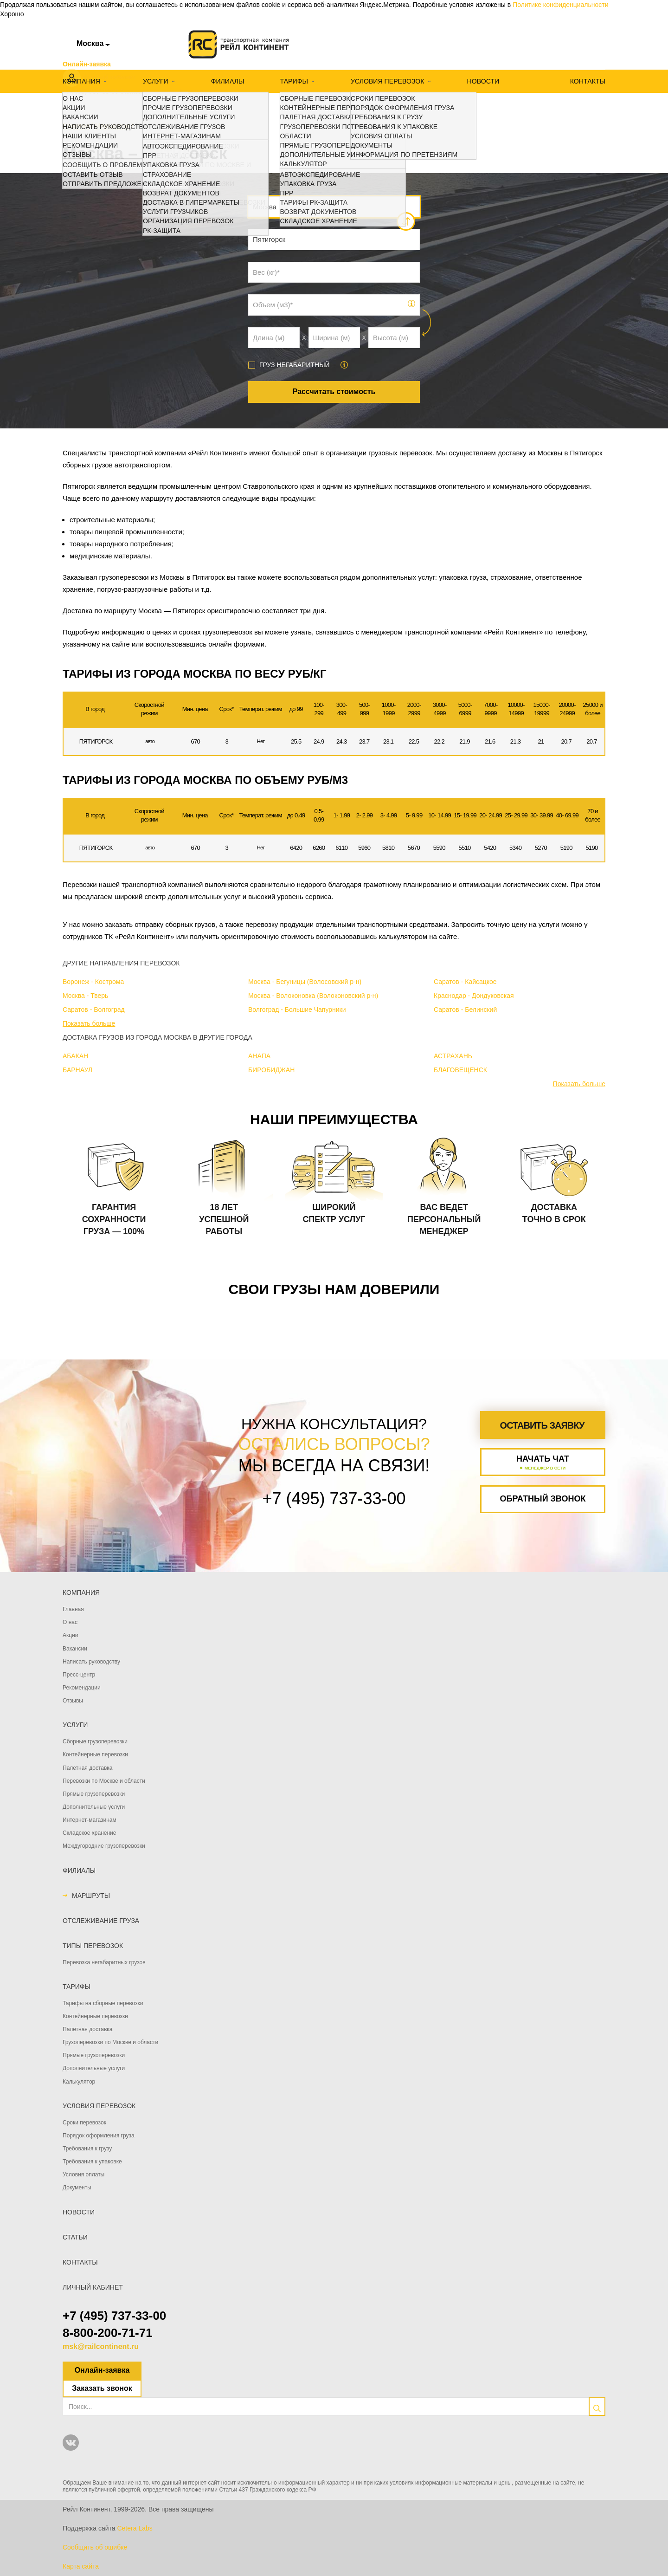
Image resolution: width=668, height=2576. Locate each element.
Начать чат (542, 1462)
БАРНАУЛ (77, 1070)
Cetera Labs (134, 2528)
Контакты (587, 81)
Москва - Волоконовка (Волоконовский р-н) (313, 995)
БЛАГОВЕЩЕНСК (460, 1070)
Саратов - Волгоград (94, 1009)
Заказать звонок (102, 2388)
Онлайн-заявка (102, 2370)
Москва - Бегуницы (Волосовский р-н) (304, 981)
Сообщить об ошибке (95, 2547)
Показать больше (89, 1023)
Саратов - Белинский (465, 1009)
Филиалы (227, 81)
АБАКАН (75, 1056)
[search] (597, 2406)
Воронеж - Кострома (93, 981)
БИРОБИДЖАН (271, 1070)
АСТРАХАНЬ (453, 1056)
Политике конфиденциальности (560, 4)
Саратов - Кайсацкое (465, 981)
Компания (81, 81)
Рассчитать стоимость (334, 391)
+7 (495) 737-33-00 (114, 2316)
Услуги (154, 81)
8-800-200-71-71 (108, 2333)
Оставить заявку (542, 1425)
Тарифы (293, 81)
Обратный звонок (543, 1498)
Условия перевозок (386, 81)
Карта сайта (81, 2566)
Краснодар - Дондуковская (474, 995)
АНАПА (259, 1056)
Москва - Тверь (85, 995)
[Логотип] (238, 44)
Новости (481, 81)
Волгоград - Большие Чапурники (297, 1009)
